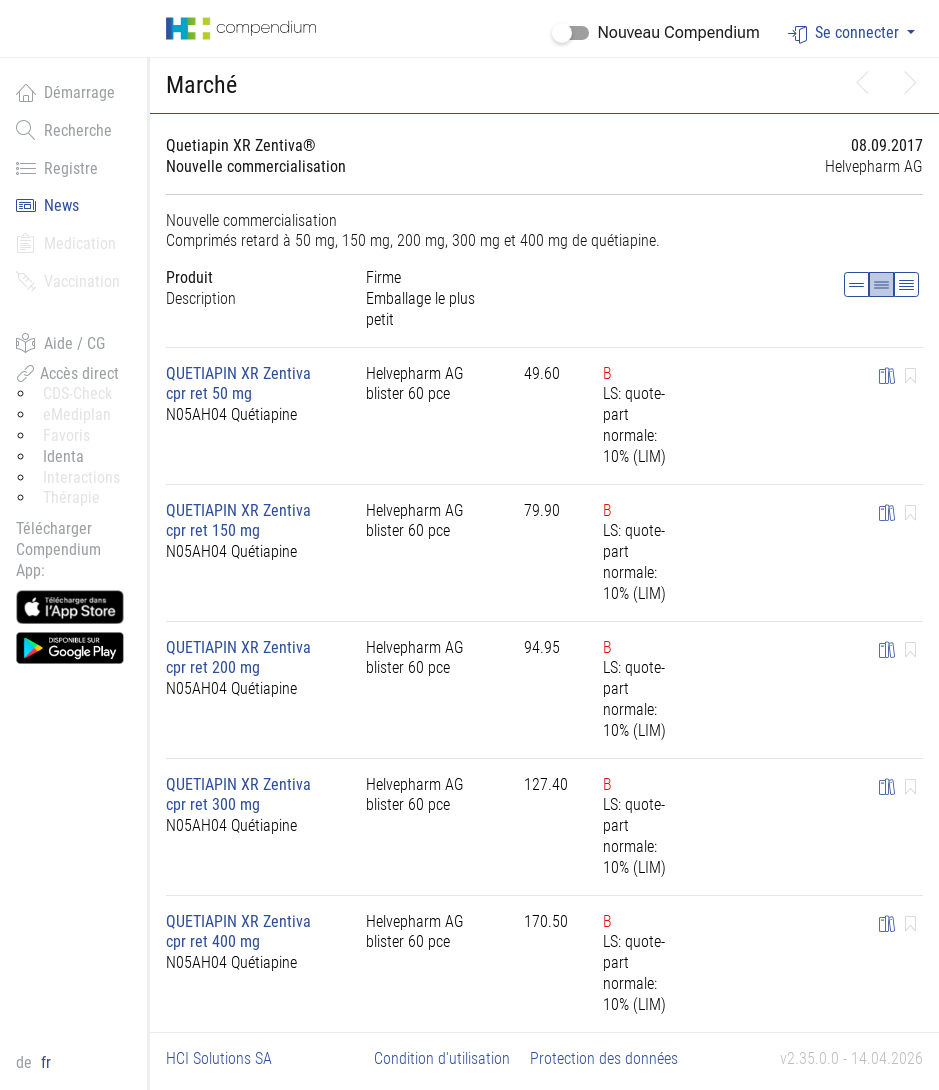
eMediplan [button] (77, 414)
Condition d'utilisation (442, 1058)
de (26, 1062)
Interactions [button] (81, 477)
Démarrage (65, 92)
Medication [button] (66, 243)
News (47, 205)
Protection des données (604, 1058)
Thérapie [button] (71, 497)
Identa (63, 456)
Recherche (64, 130)
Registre (57, 168)
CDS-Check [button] (77, 393)
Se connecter (845, 33)
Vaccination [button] (68, 281)
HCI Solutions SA (219, 1058)
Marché (201, 85)
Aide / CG (60, 343)
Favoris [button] (66, 435)
